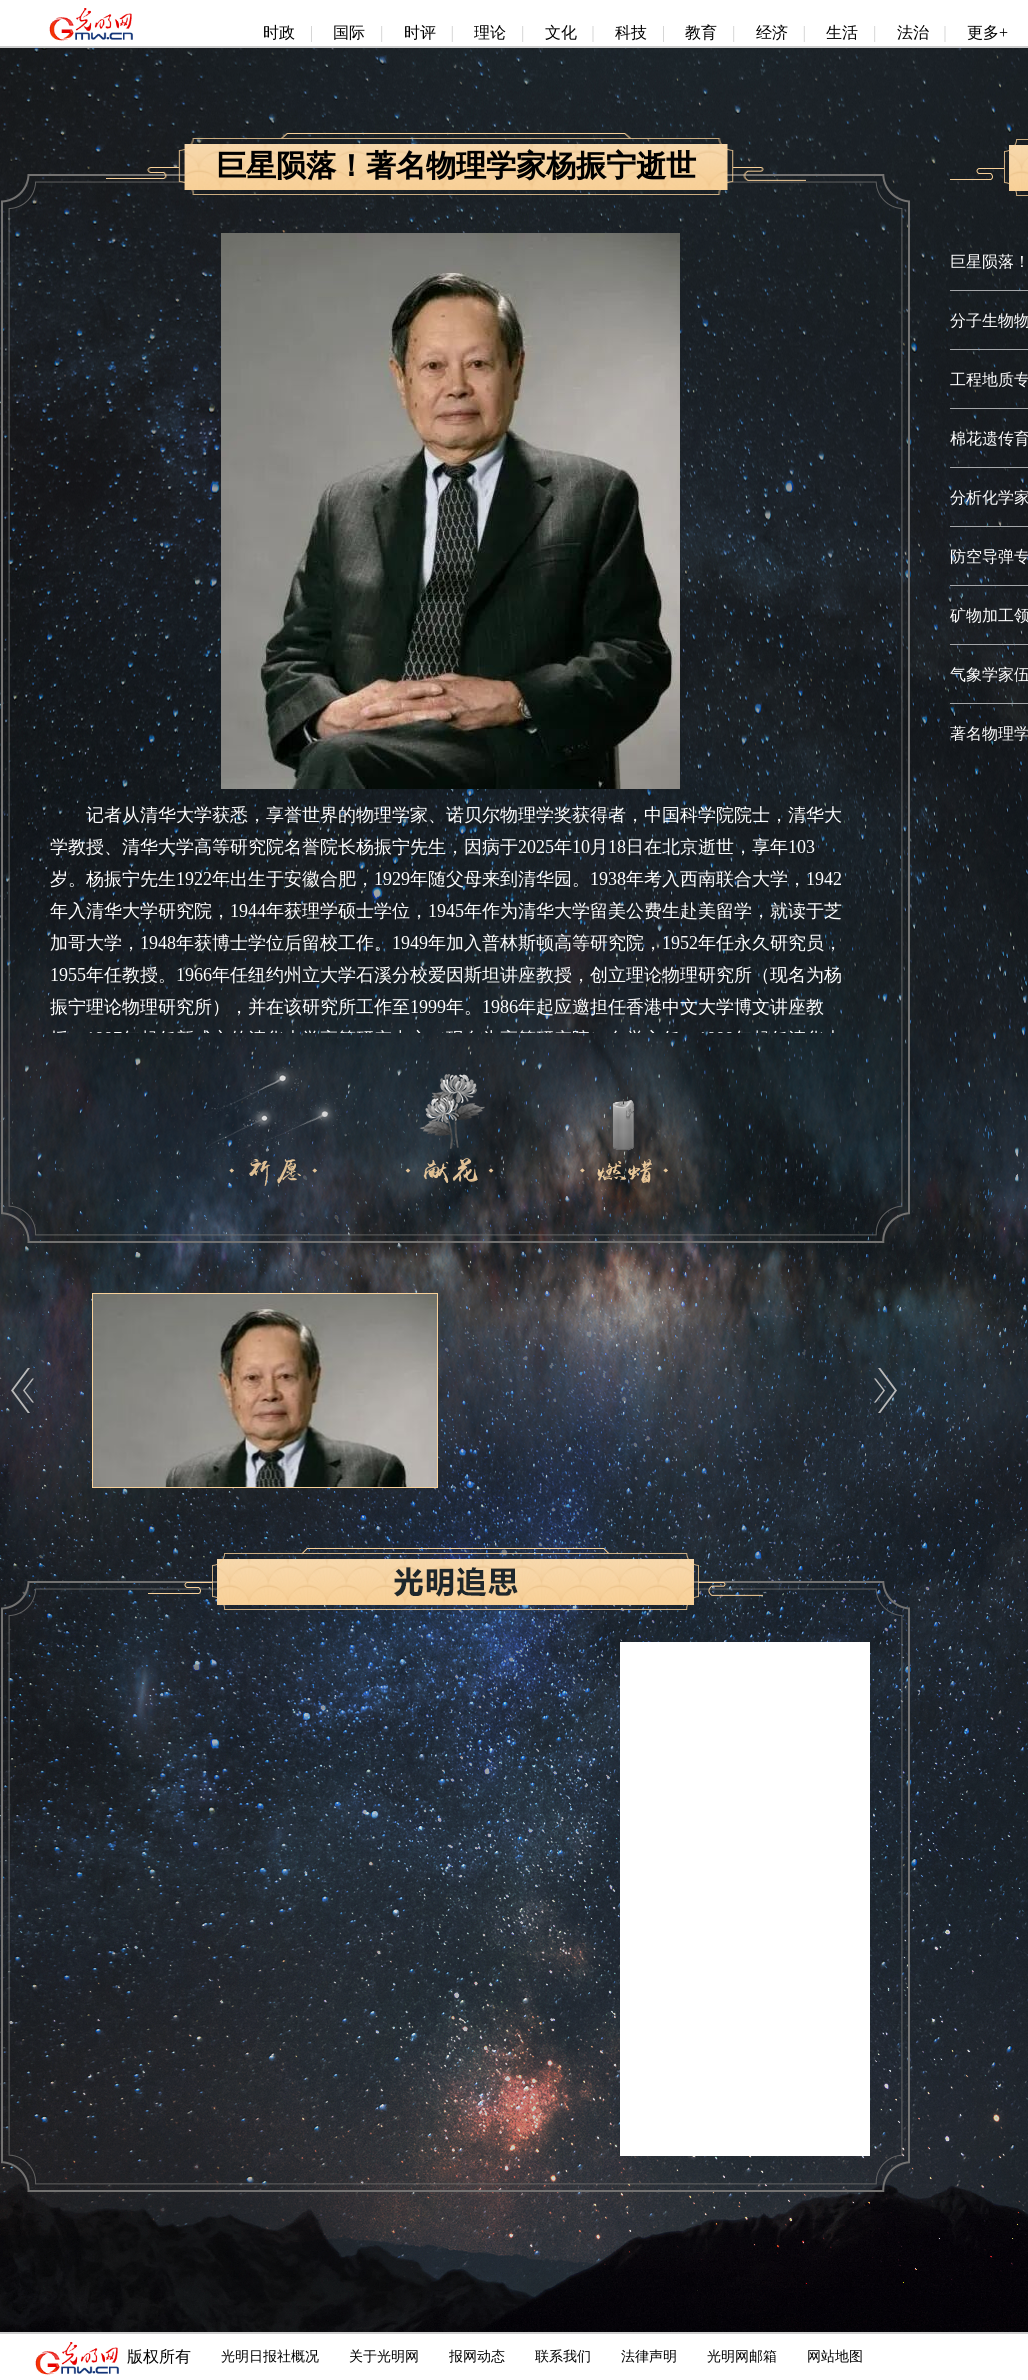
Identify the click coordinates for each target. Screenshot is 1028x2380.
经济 (772, 32)
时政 (279, 32)
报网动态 (477, 2356)
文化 (561, 32)
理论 (490, 32)
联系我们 (563, 2356)
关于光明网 (384, 2356)
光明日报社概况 (270, 2356)
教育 (701, 32)
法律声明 (649, 2356)
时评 (420, 32)
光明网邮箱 (742, 2356)
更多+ (987, 32)
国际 (349, 32)
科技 (631, 32)
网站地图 (835, 2356)
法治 (913, 32)
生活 (842, 32)
